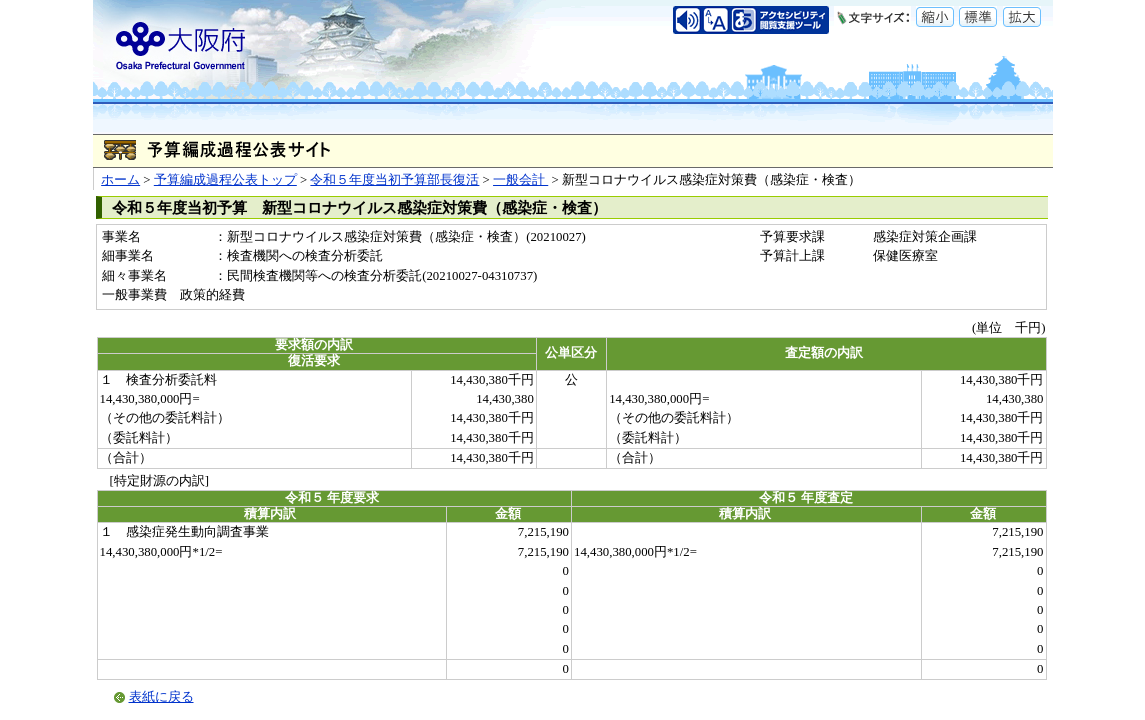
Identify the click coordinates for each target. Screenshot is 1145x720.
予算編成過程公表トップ (225, 180)
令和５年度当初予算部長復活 (394, 180)
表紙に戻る (161, 697)
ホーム (120, 180)
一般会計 (520, 180)
